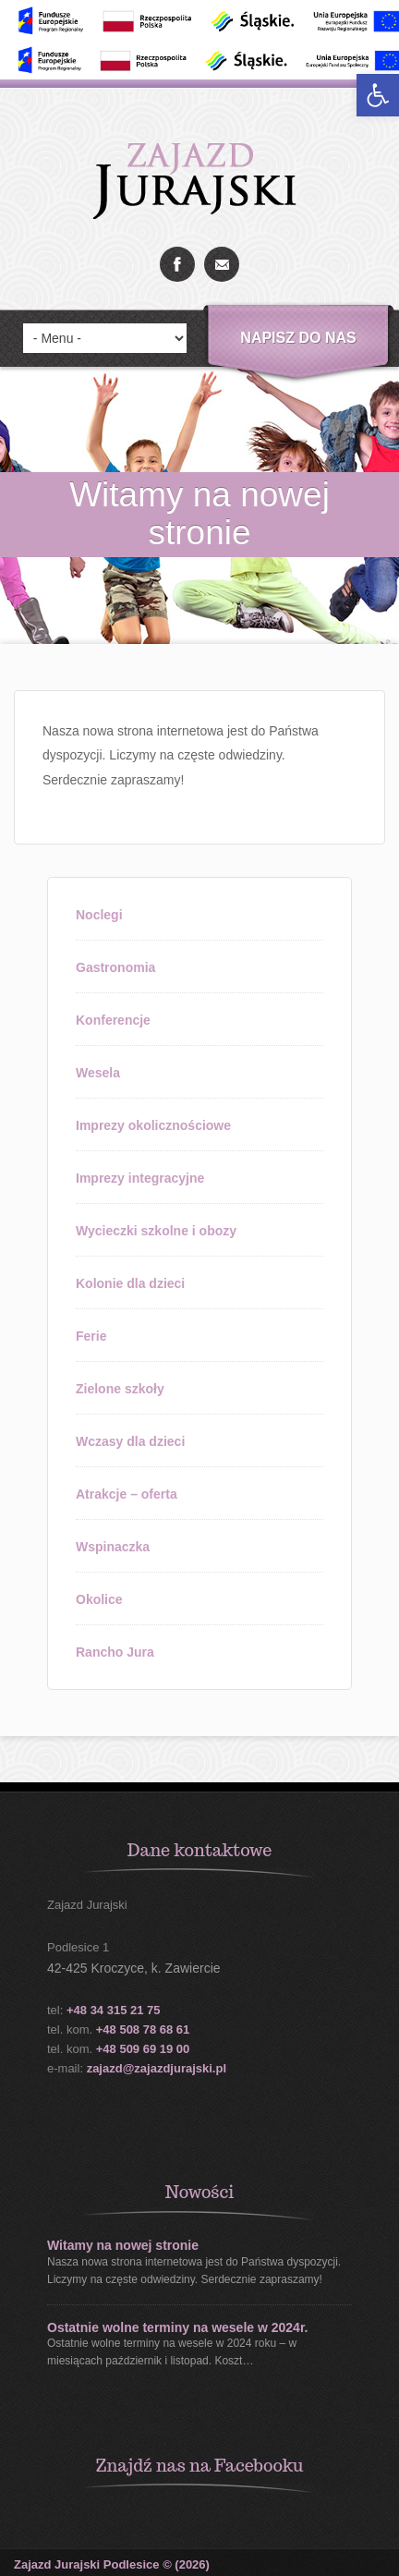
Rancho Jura (115, 1652)
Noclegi (99, 914)
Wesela (98, 1072)
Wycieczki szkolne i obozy (156, 1230)
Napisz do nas (298, 338)
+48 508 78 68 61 (143, 2029)
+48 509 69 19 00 (143, 2049)
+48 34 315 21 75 (113, 2010)
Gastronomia (115, 967)
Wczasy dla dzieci (130, 1441)
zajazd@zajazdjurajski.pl (156, 2068)
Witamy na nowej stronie (123, 2246)
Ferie (91, 1336)
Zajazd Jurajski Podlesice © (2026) (112, 2564)
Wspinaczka (113, 1546)
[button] (378, 95)
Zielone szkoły (120, 1388)
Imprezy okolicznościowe (153, 1125)
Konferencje (113, 1020)
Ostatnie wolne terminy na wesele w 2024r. (177, 2328)
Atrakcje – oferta (126, 1494)
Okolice (99, 1599)
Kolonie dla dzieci (130, 1283)
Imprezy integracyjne (140, 1178)
